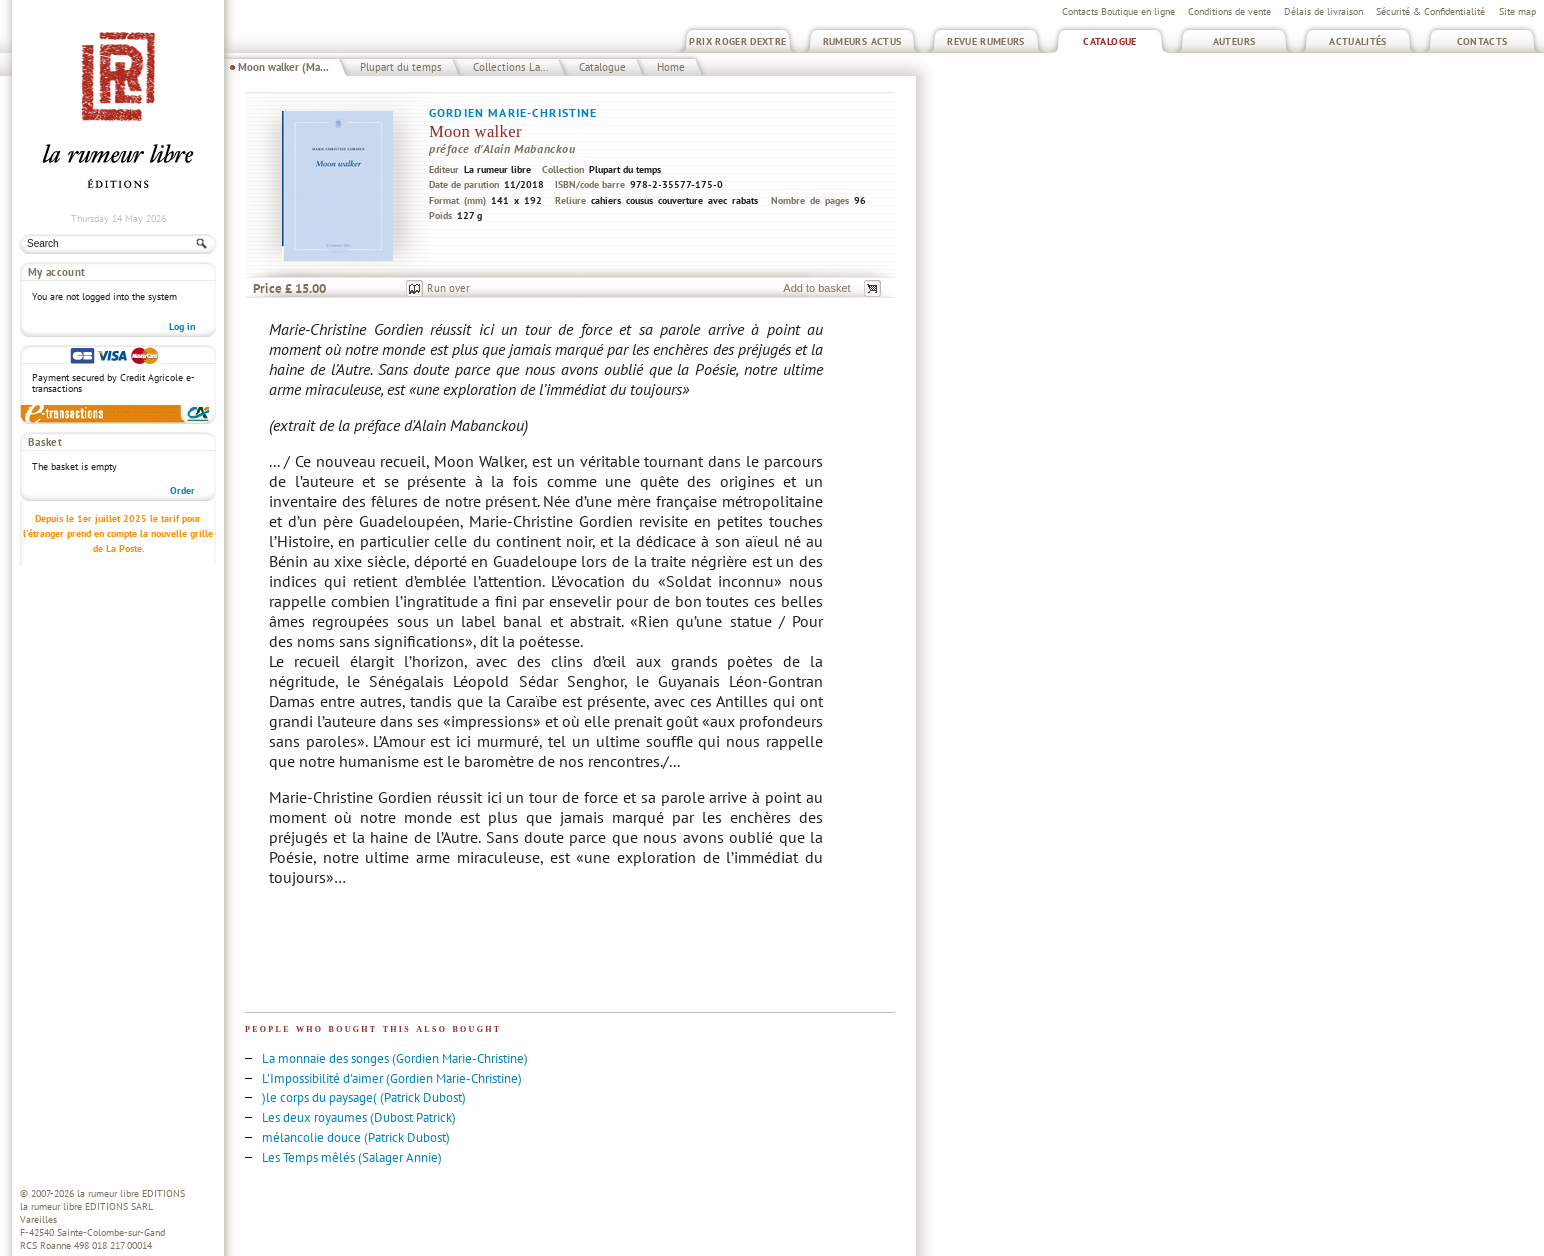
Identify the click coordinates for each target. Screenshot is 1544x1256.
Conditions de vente (1229, 11)
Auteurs (1234, 41)
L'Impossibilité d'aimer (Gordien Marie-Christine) (392, 1078)
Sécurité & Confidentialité (1430, 11)
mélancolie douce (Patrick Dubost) (356, 1137)
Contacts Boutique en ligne (1118, 11)
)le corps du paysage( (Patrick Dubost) (364, 1097)
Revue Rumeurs (986, 41)
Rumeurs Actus (862, 41)
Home (671, 67)
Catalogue (1109, 41)
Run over (448, 288)
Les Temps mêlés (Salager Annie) (352, 1157)
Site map (1517, 11)
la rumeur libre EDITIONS (131, 1193)
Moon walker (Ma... (283, 67)
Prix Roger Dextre (737, 41)
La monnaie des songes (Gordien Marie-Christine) (395, 1058)
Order (182, 490)
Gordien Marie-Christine (513, 112)
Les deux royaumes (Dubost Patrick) (359, 1117)
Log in (182, 326)
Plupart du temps (401, 67)
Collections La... (510, 67)
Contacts (1482, 41)
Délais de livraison (1323, 11)
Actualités (1358, 41)
